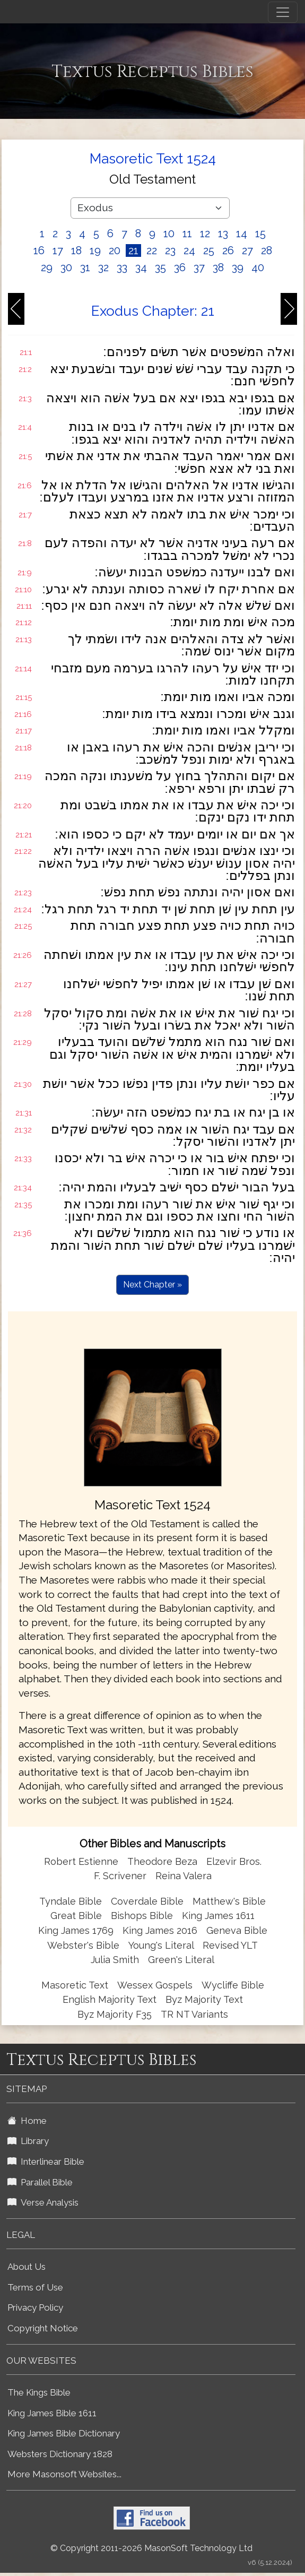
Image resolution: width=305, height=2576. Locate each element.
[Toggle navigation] (283, 12)
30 (66, 267)
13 (223, 233)
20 (114, 250)
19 (95, 250)
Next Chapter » (152, 1285)
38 (218, 267)
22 (152, 250)
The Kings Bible (39, 2392)
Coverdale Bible (147, 1901)
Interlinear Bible (45, 2161)
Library (28, 2141)
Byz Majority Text (204, 1999)
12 (205, 233)
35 (160, 267)
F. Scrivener (120, 1875)
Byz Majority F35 (114, 2014)
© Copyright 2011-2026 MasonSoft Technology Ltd (151, 2548)
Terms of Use (35, 2287)
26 (228, 250)
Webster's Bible (83, 1945)
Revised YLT (230, 1945)
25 (209, 250)
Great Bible (76, 1915)
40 (258, 267)
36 (179, 267)
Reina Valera (183, 1875)
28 (266, 250)
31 (85, 267)
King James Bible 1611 (52, 2413)
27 (247, 250)
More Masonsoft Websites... (64, 2474)
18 (76, 250)
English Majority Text (109, 1999)
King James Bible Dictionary (63, 2433)
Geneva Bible (236, 1930)
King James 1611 (218, 1915)
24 (189, 250)
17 (58, 250)
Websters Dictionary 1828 (59, 2454)
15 (260, 233)
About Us (26, 2266)
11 (187, 233)
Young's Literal (162, 1945)
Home (27, 2120)
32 (103, 267)
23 (170, 250)
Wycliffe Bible (233, 1985)
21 (133, 250)
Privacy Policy (35, 2307)
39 (237, 267)
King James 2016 (160, 1930)
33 (122, 267)
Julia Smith (116, 1959)
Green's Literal (181, 1959)
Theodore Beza (162, 1861)
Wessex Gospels (155, 1985)
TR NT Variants (194, 2014)
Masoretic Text (74, 1985)
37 (199, 267)
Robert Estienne (81, 1861)
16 (39, 250)
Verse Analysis (43, 2202)
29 (46, 267)
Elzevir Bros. (234, 1861)
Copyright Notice (42, 2328)
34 (141, 267)
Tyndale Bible (70, 1901)
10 (169, 233)
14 (241, 233)
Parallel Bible (40, 2182)
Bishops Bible (142, 1915)
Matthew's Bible (229, 1901)
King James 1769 (76, 1930)
